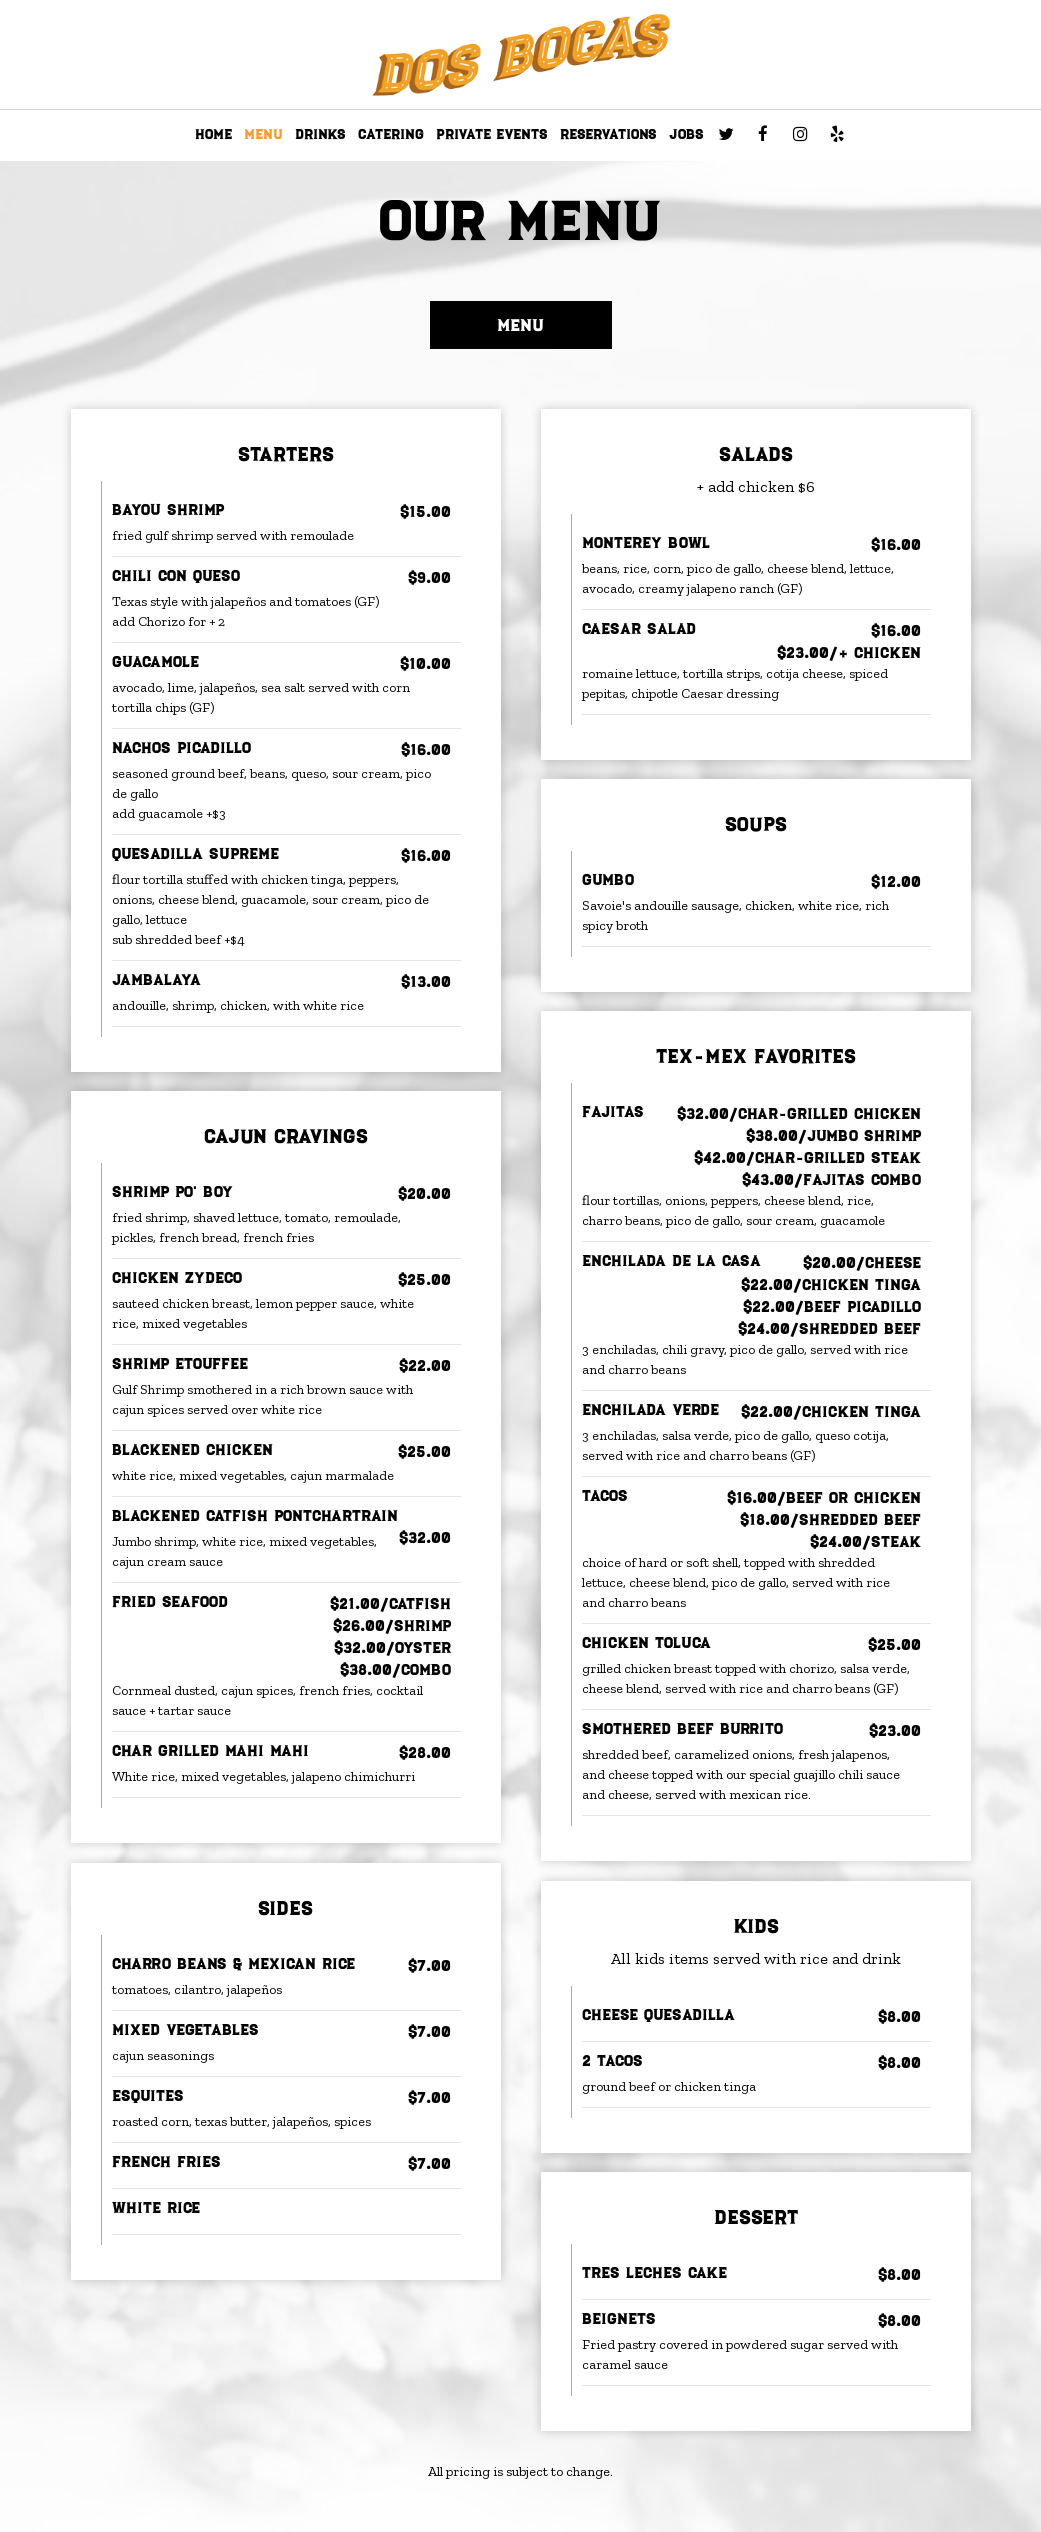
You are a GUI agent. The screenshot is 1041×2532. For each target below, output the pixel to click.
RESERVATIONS (608, 134)
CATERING (391, 134)
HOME (213, 134)
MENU (263, 134)
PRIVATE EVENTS (492, 134)
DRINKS (320, 134)
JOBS (686, 134)
